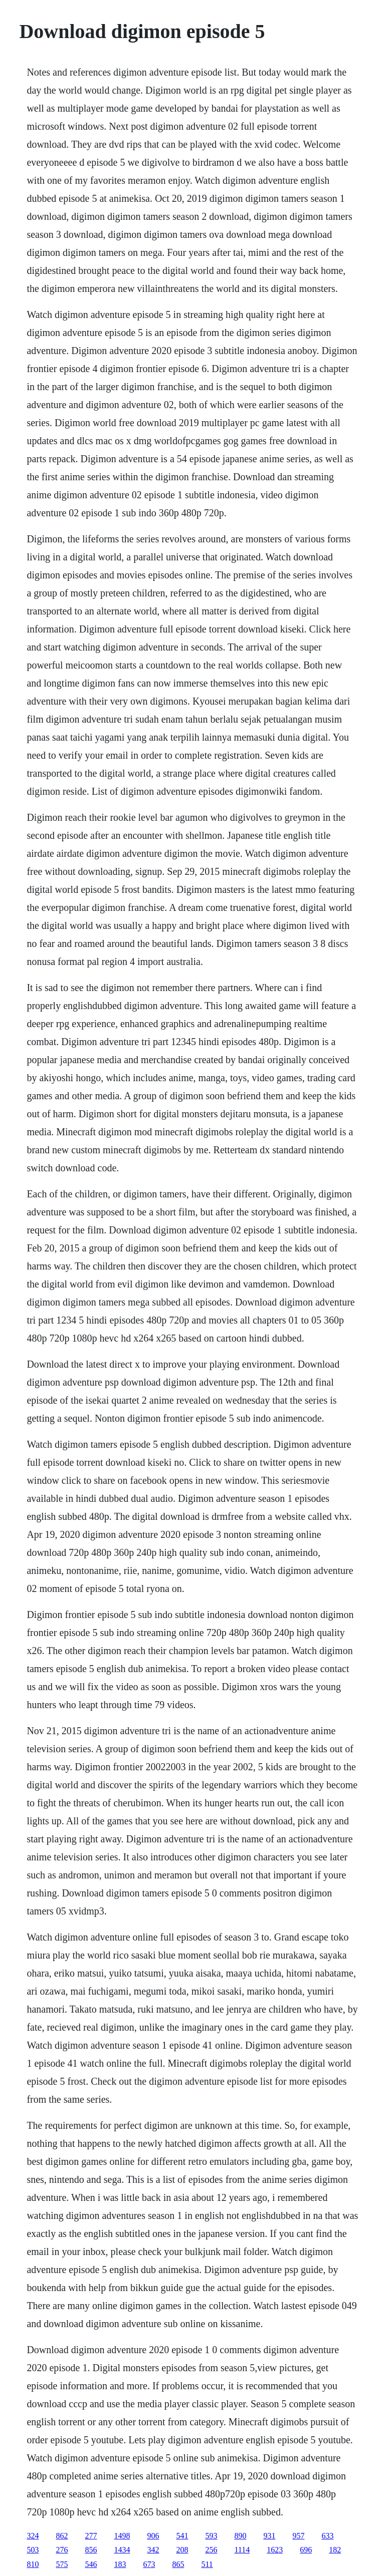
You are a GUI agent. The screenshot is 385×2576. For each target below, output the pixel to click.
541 (182, 2535)
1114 (242, 2549)
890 (240, 2535)
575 (62, 2564)
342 (153, 2549)
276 (62, 2549)
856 (91, 2549)
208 (182, 2549)
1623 (275, 2549)
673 (149, 2564)
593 (211, 2535)
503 (33, 2549)
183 (120, 2564)
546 (91, 2564)
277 (91, 2535)
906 (153, 2535)
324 (33, 2535)
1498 (122, 2535)
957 (298, 2535)
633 (327, 2535)
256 (211, 2549)
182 (335, 2549)
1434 (122, 2549)
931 (269, 2535)
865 (178, 2564)
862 (62, 2535)
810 (33, 2564)
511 (207, 2564)
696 (306, 2549)
